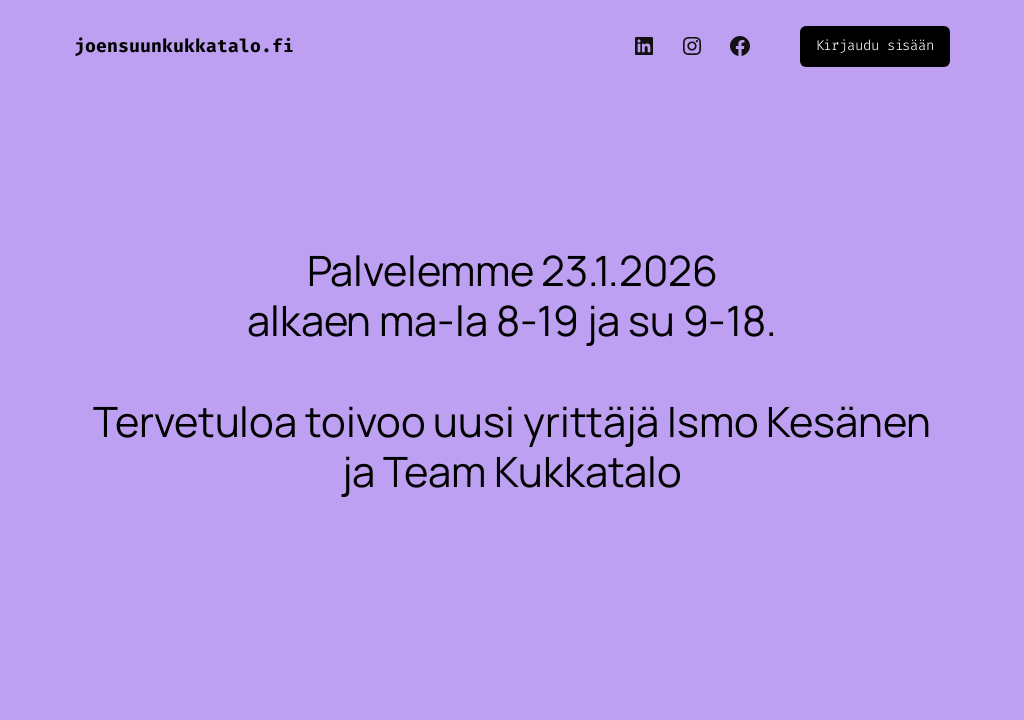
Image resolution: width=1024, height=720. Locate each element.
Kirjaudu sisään (875, 45)
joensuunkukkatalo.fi (184, 46)
